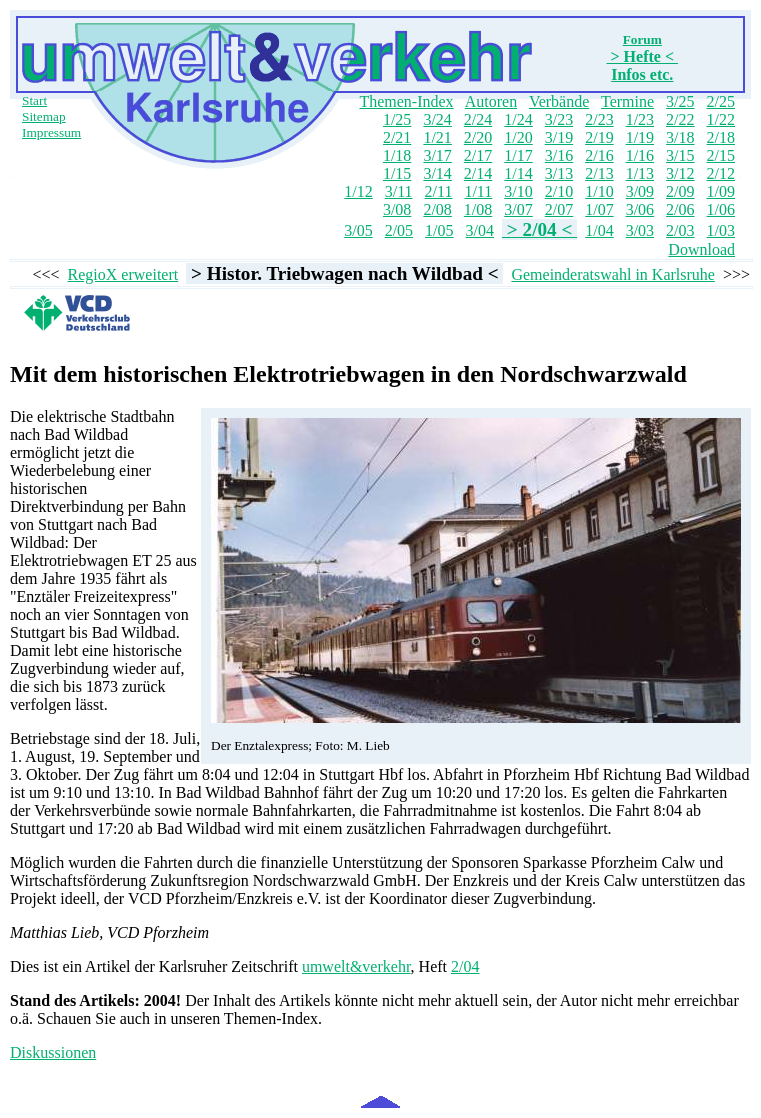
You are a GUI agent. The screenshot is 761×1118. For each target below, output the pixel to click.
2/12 (721, 173)
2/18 (721, 137)
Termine (627, 101)
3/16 (559, 155)
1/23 (640, 119)
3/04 (480, 230)
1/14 (518, 173)
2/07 (559, 209)
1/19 (640, 137)
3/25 (680, 101)
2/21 (397, 137)
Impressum (51, 132)
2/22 (680, 119)
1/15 (397, 173)
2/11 (439, 191)
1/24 (518, 119)
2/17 (478, 155)
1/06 (721, 209)
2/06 (680, 209)
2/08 (437, 209)
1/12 (358, 191)
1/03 (721, 230)
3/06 (640, 209)
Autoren (491, 101)
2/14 (478, 173)
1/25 (397, 119)
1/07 (599, 209)
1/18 (397, 155)
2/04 (465, 966)
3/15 (680, 155)
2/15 (721, 155)
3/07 (518, 209)
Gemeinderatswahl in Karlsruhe (612, 274)
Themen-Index (406, 101)
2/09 (680, 191)
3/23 (559, 119)
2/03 (680, 230)
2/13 (599, 173)
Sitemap (44, 116)
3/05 (358, 230)
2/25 (721, 101)
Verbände (559, 101)
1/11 (478, 191)
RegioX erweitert (123, 274)
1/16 (640, 155)
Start (34, 100)
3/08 (397, 209)
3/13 (559, 173)
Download (701, 249)
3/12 (680, 173)
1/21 (437, 137)
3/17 (437, 155)
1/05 (439, 230)
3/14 (437, 173)
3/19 (559, 137)
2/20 (478, 137)
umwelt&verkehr (356, 966)
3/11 (399, 191)
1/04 (599, 230)
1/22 (721, 119)
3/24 (437, 119)
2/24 (478, 119)
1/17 (518, 155)
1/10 (599, 191)
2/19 (599, 137)
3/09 (640, 191)
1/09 (721, 191)
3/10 (518, 191)
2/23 (599, 119)
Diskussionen (53, 1052)
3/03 (640, 230)
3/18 (680, 137)
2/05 (399, 230)
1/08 (478, 209)
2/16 (599, 155)
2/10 (559, 191)
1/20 (518, 137)
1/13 (640, 173)
